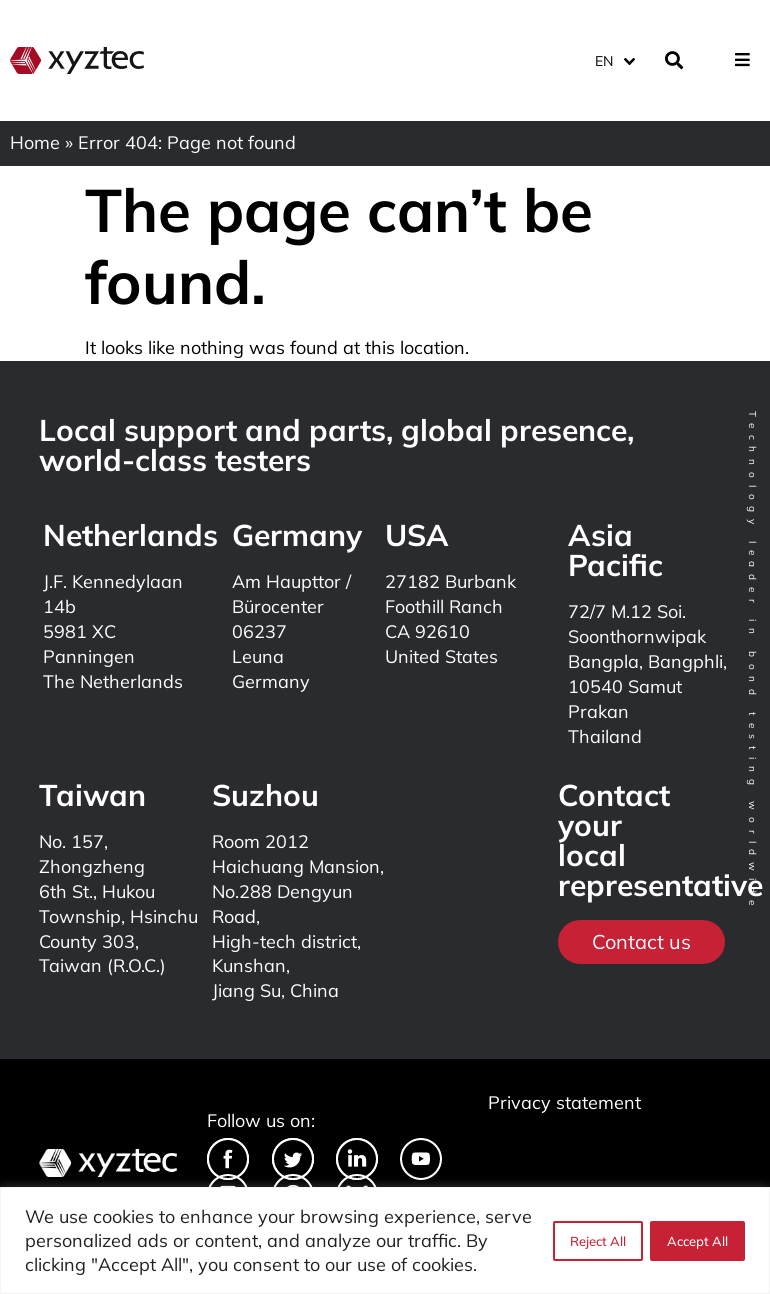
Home (35, 142)
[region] (385, 1240)
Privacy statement (564, 1102)
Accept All (697, 1241)
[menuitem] (614, 59)
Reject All (597, 1241)
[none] (616, 59)
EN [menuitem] (604, 60)
